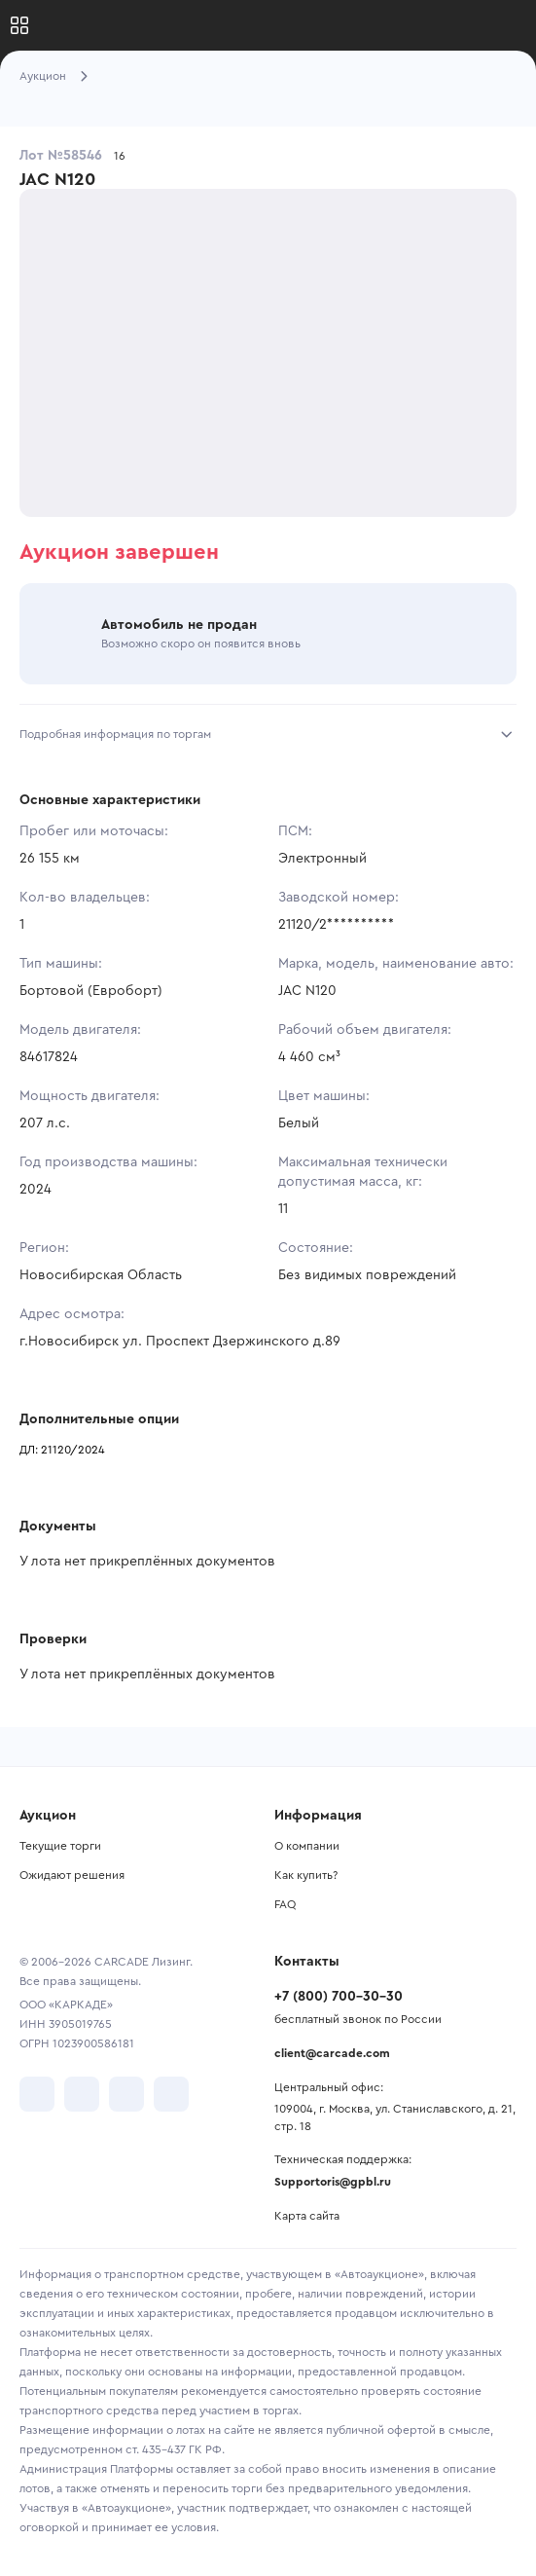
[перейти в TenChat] (171, 2094)
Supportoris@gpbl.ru (332, 2182)
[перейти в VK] (36, 2094)
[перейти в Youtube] (126, 2094)
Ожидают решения (72, 1875)
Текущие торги (60, 1846)
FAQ (285, 1904)
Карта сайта (306, 2216)
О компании (306, 1846)
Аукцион (42, 76)
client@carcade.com (332, 2053)
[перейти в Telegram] (81, 2094)
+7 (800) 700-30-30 (338, 1997)
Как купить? (306, 1875)
